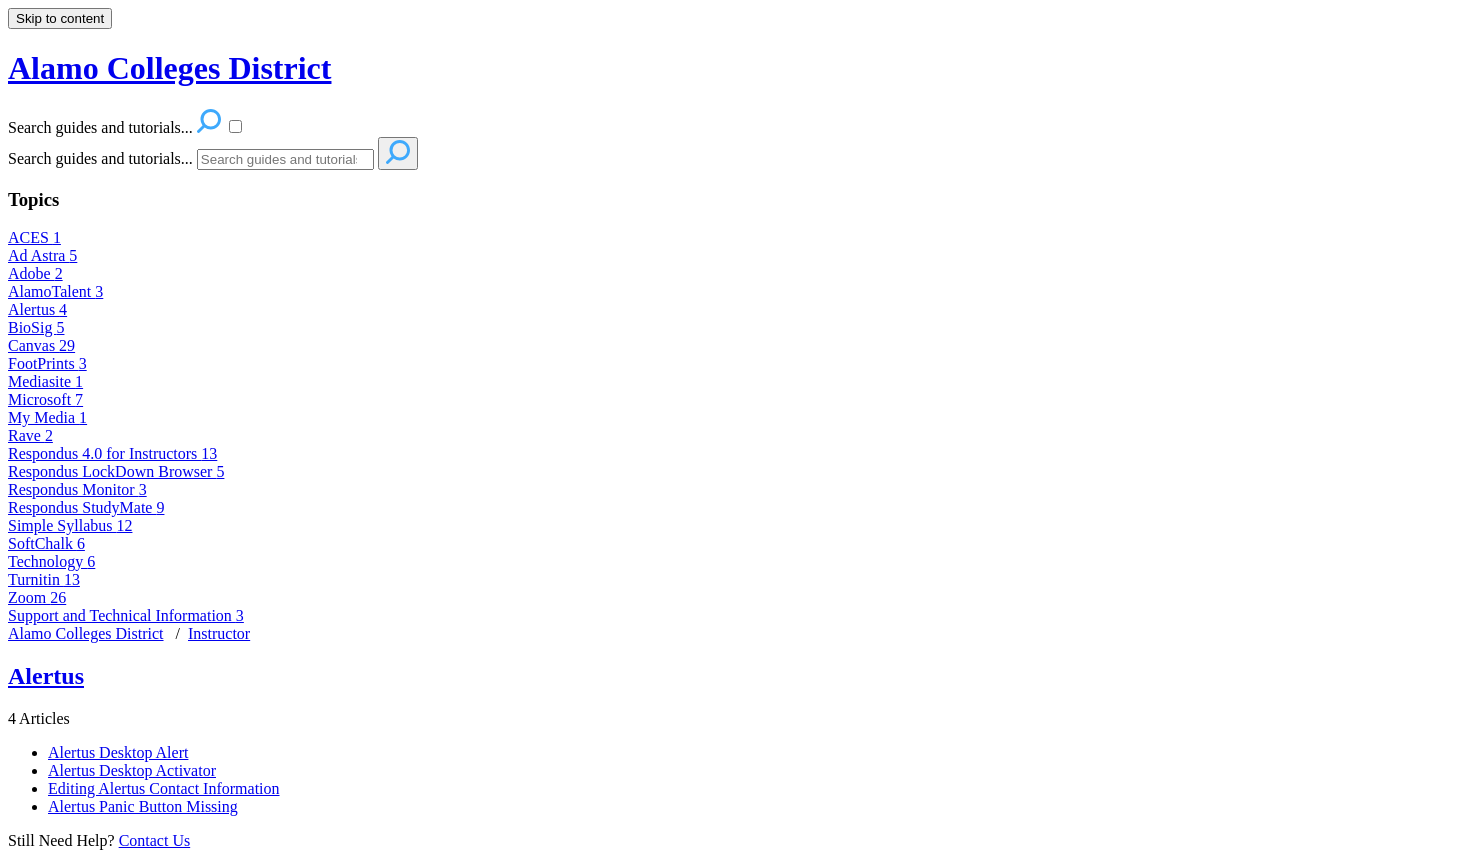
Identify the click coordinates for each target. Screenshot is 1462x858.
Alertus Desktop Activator (132, 770)
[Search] (285, 159)
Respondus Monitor (77, 489)
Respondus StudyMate (86, 507)
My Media (47, 417)
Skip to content (60, 18)
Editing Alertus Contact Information (164, 788)
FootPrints (47, 363)
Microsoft (45, 399)
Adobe (35, 273)
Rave (30, 435)
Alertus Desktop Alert (118, 752)
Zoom (37, 597)
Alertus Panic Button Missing (143, 806)
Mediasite (45, 381)
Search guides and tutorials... (100, 158)
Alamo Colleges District (86, 633)
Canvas (41, 345)
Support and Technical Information (126, 615)
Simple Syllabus (70, 525)
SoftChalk (46, 543)
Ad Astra (42, 255)
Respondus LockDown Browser (116, 471)
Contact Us (155, 840)
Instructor (219, 633)
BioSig (36, 327)
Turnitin (44, 579)
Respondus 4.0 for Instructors (112, 453)
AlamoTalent (55, 291)
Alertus (37, 309)
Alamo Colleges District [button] (169, 68)
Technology (51, 561)
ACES (34, 237)
